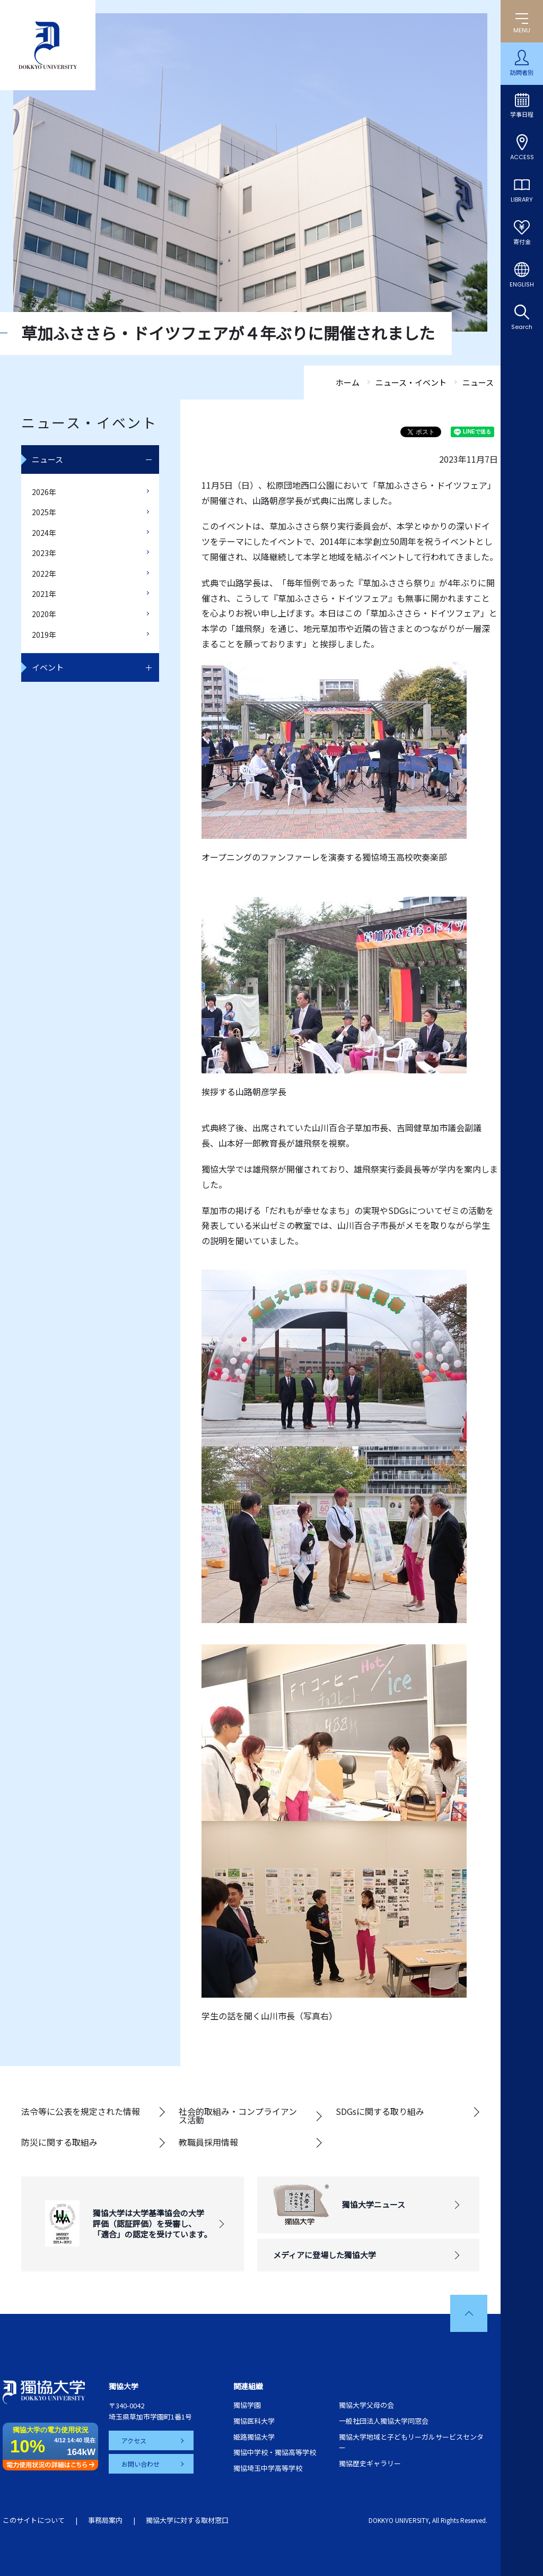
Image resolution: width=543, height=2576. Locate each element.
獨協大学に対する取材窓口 (187, 2520)
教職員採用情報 (208, 2142)
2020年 (44, 614)
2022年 (44, 573)
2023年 (44, 553)
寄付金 (522, 242)
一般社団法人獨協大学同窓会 (383, 2421)
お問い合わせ (140, 2463)
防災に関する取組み (59, 2142)
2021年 (44, 593)
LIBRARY (522, 199)
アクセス (133, 2440)
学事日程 (521, 114)
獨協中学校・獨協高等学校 (274, 2452)
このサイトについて (34, 2520)
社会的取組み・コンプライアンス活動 (238, 2115)
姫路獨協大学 (254, 2437)
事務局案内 (105, 2520)
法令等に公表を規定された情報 (80, 2111)
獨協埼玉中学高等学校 (267, 2468)
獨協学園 (247, 2405)
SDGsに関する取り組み (380, 2111)
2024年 (44, 532)
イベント (48, 667)
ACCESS (522, 157)
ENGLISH (522, 284)
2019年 (44, 634)
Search (521, 327)
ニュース (47, 459)
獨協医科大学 (254, 2421)
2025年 (44, 512)
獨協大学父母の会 (366, 2405)
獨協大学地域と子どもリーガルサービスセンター (411, 2442)
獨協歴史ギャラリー (370, 2463)
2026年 (44, 492)
